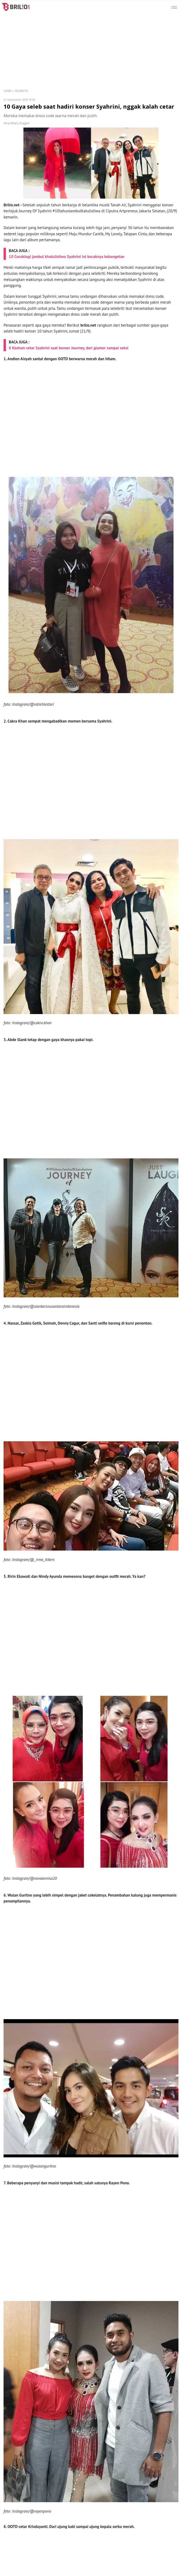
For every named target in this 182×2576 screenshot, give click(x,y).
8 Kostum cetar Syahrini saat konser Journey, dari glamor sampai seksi (68, 347)
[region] (102, 36)
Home (7, 91)
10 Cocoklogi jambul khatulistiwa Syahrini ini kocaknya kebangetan (66, 256)
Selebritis (21, 91)
